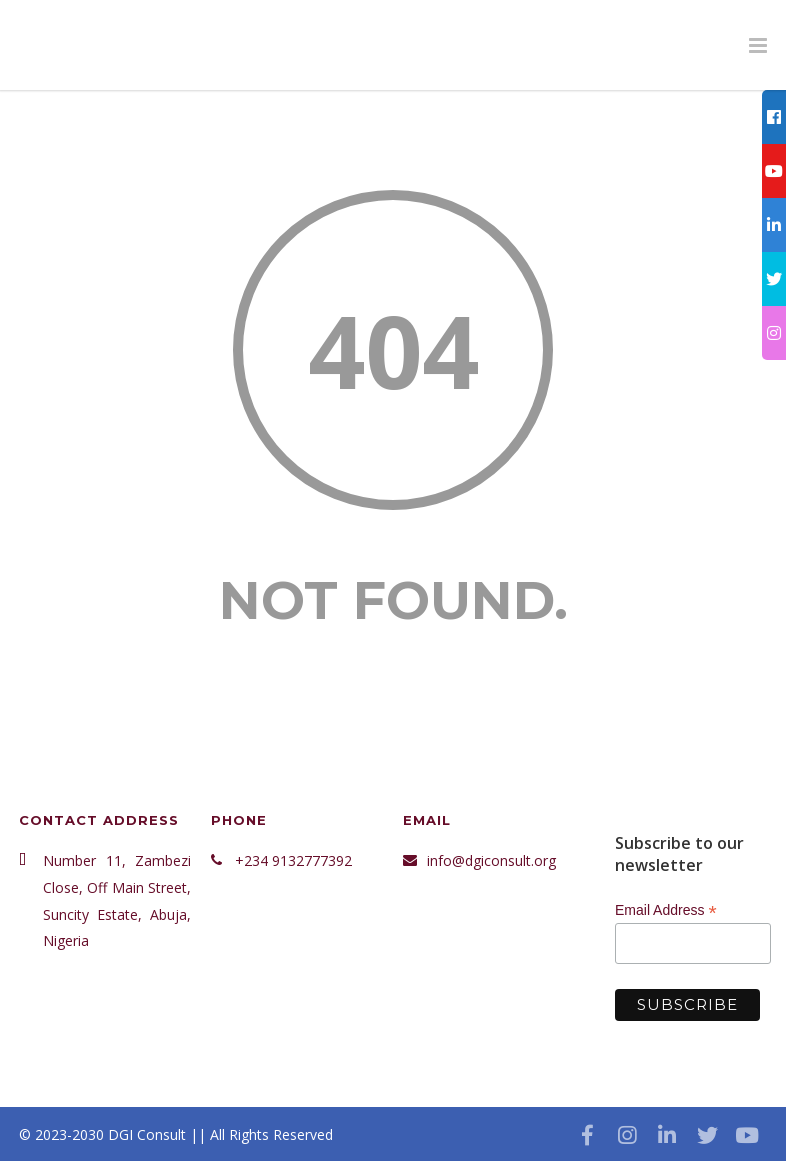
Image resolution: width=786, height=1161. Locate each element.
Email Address (666, 910)
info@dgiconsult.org (491, 860)
